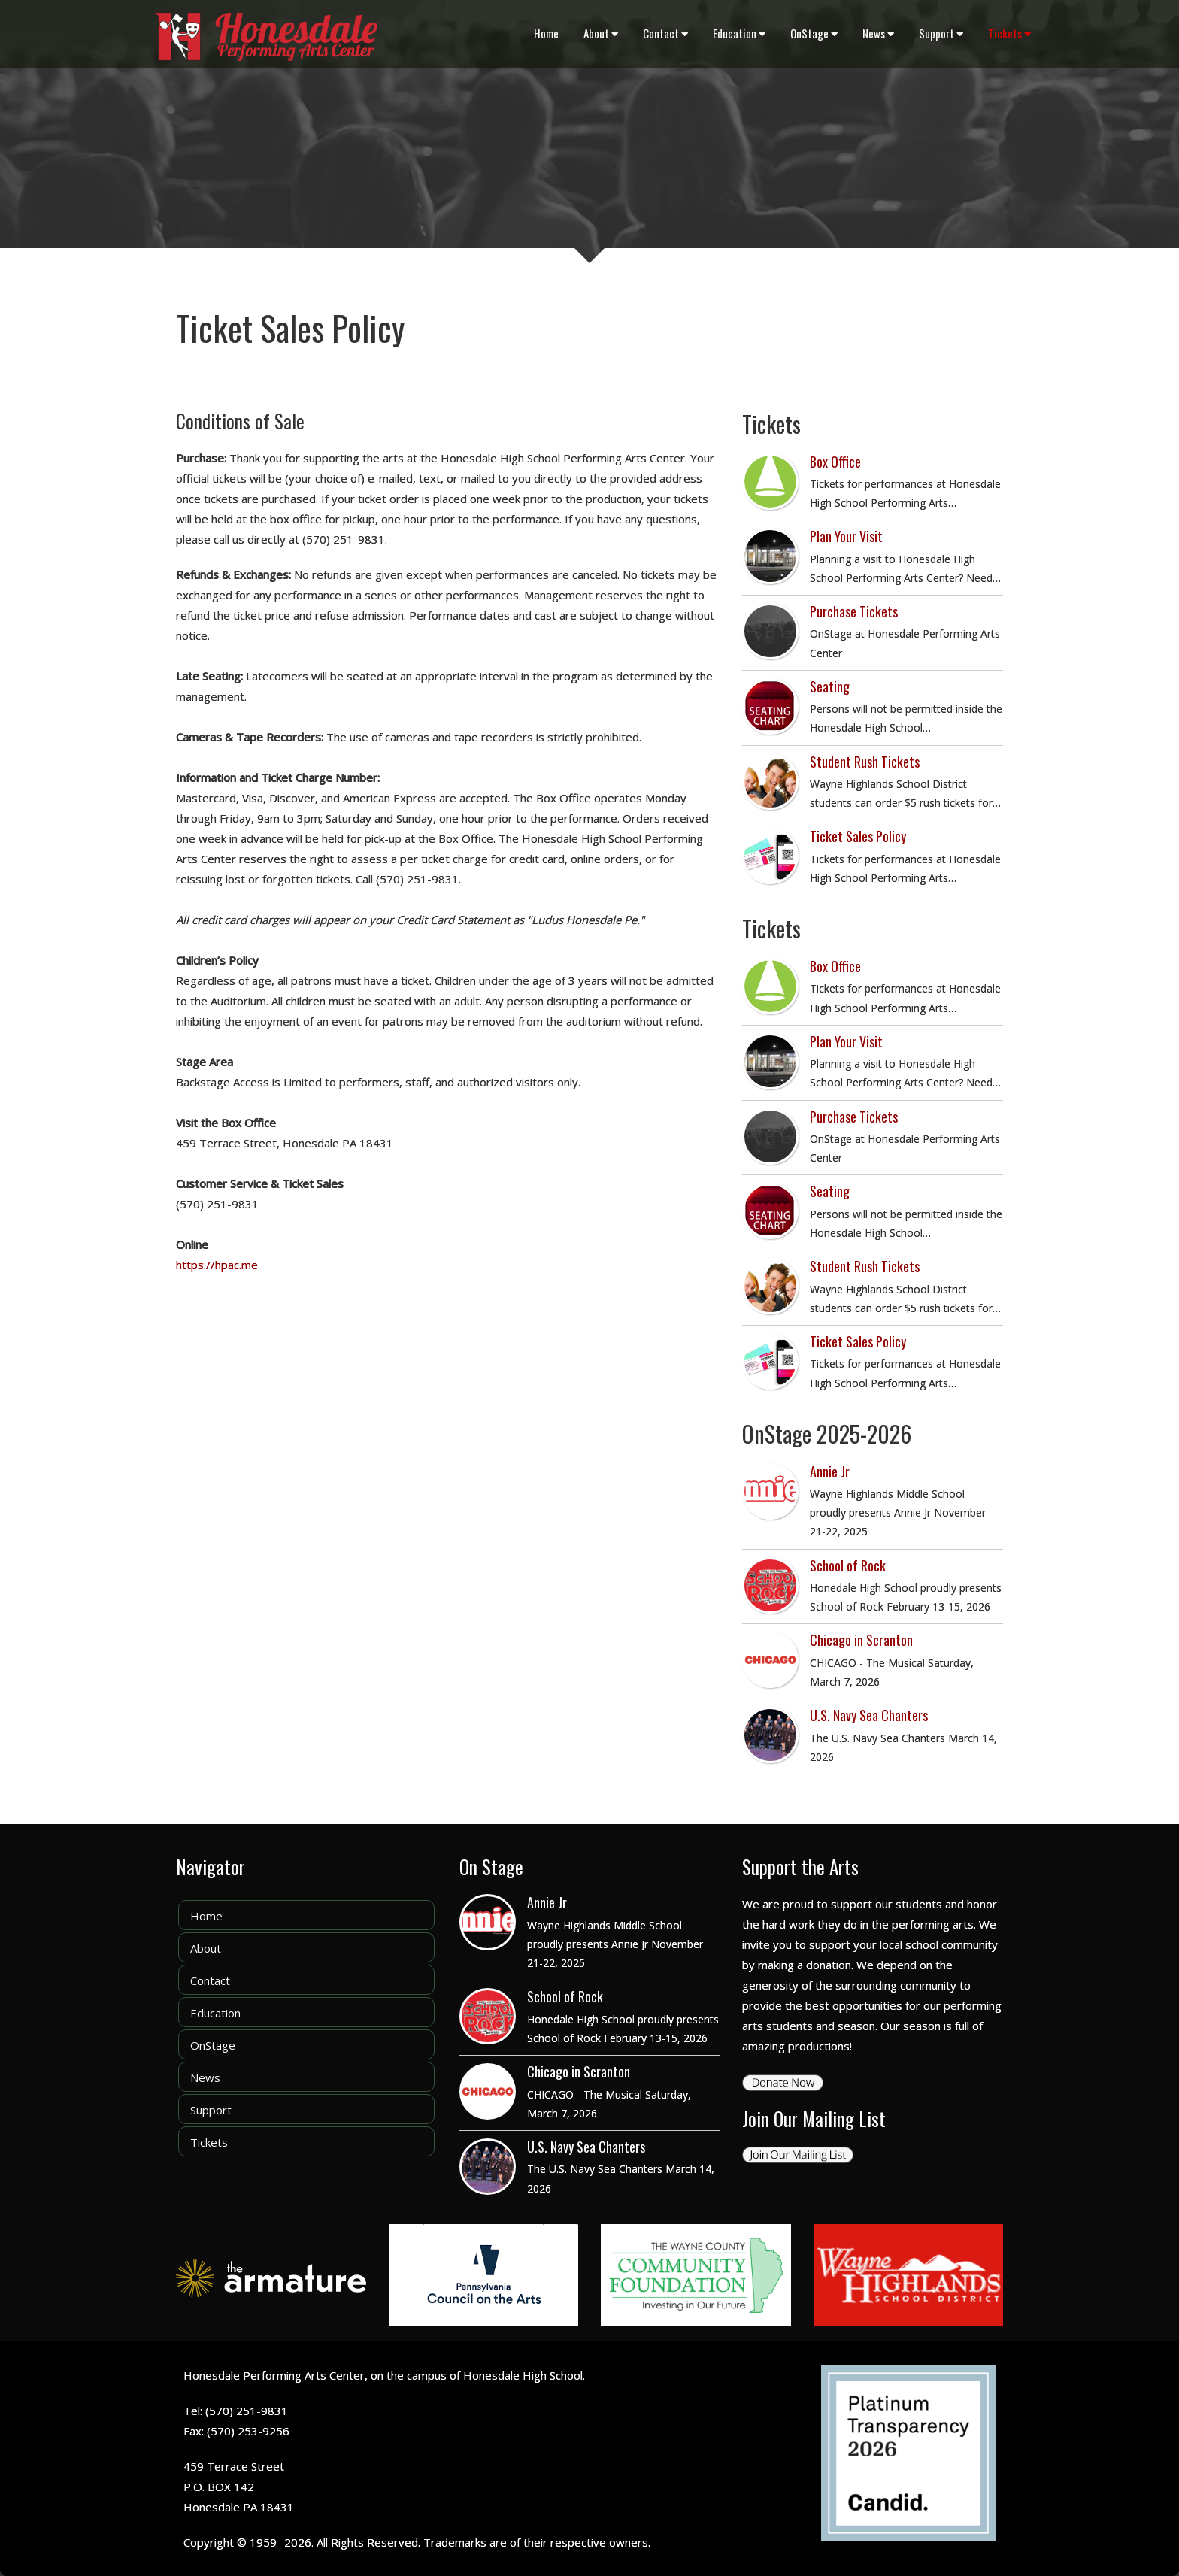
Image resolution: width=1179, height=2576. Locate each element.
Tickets (1009, 33)
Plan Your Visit (846, 536)
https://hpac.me (217, 1264)
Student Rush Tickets (865, 761)
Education (739, 33)
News (878, 33)
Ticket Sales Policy (858, 836)
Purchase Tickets (854, 611)
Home (546, 33)
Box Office (835, 461)
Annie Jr (830, 1471)
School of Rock (848, 1565)
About (600, 33)
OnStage (814, 33)
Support (941, 33)
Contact (665, 33)
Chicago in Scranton (861, 1640)
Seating (830, 686)
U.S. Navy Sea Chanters (869, 1715)
